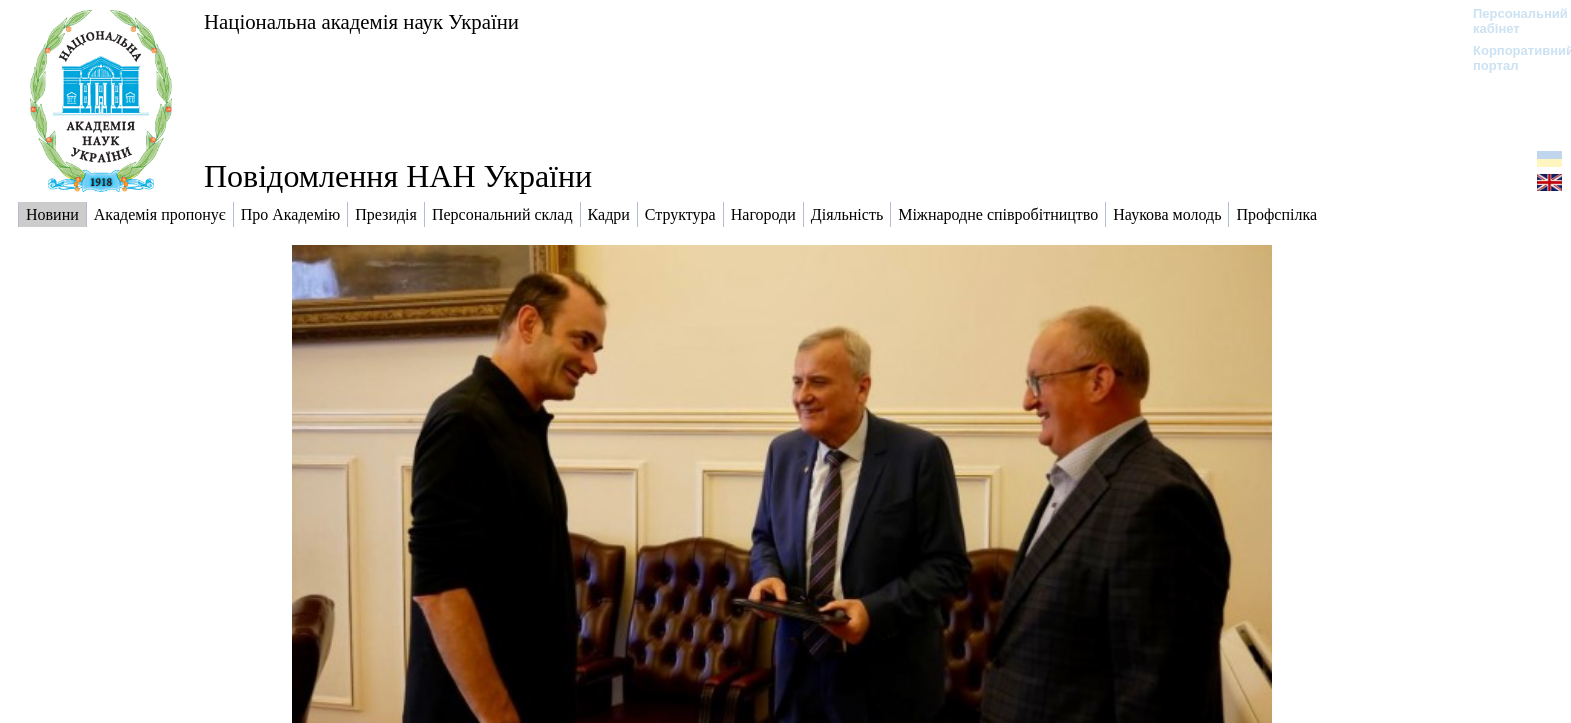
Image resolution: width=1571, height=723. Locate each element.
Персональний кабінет (1510, 21)
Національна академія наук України (361, 21)
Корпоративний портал (1510, 58)
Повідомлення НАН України (398, 176)
